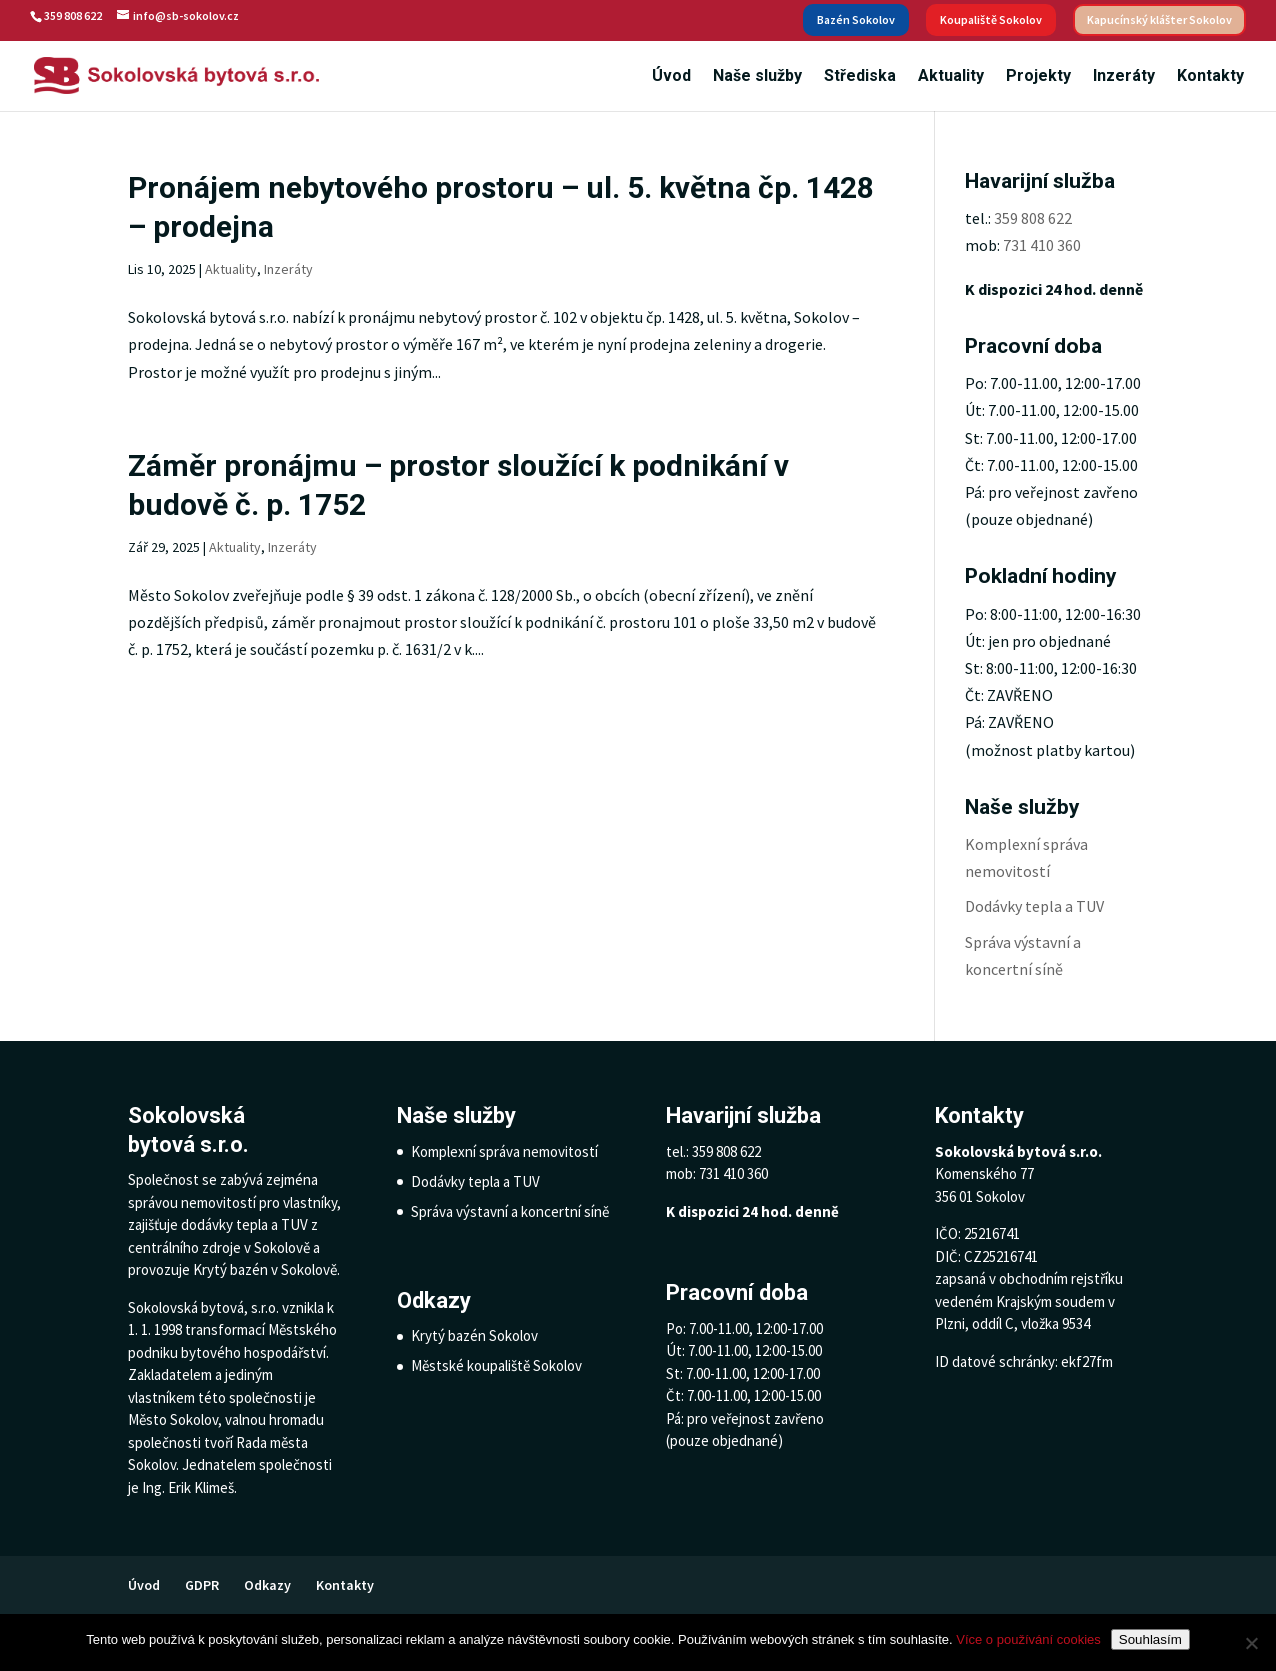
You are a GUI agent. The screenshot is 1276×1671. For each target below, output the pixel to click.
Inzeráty (1124, 77)
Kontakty (1210, 77)
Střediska (860, 77)
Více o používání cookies (1028, 1639)
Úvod (671, 77)
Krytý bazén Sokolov (474, 1335)
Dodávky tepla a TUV (1034, 906)
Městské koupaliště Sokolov (496, 1365)
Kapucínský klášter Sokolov (1159, 19)
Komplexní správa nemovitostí (504, 1151)
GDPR (202, 1585)
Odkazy (267, 1585)
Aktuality (951, 77)
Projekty (1038, 77)
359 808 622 (1033, 218)
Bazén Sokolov (856, 19)
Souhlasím (1150, 1639)
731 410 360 (1042, 245)
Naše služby (757, 77)
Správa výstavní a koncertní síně (510, 1211)
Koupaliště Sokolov (991, 19)
